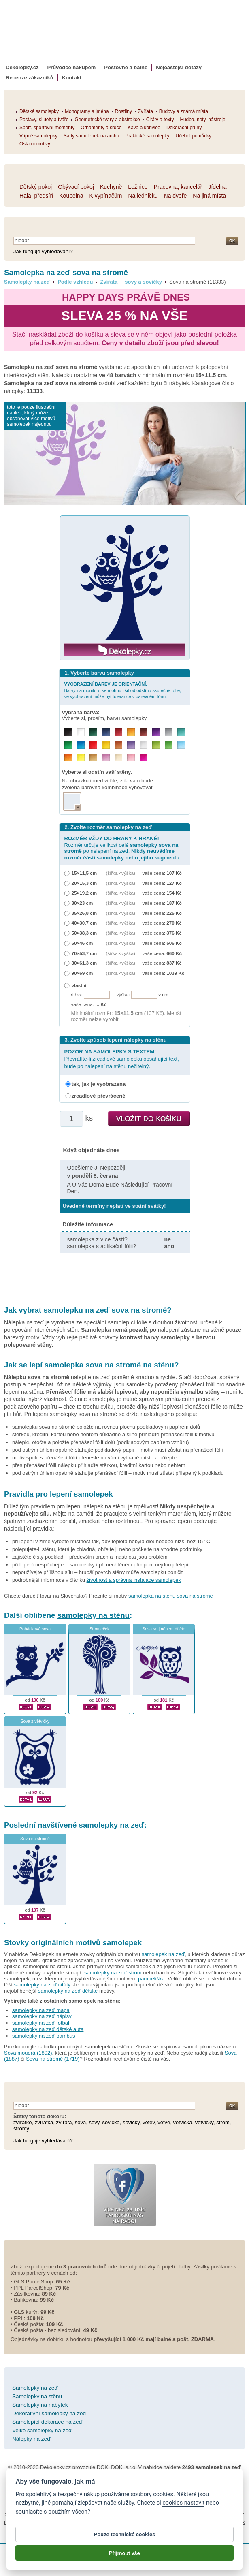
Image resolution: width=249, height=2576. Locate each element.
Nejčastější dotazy (179, 67)
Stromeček (99, 1629)
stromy (21, 2128)
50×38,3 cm (84, 933)
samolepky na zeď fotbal (40, 2023)
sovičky (131, 2122)
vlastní (79, 985)
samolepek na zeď (163, 1954)
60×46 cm (82, 943)
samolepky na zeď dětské (68, 1991)
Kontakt (71, 78)
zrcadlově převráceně (99, 1096)
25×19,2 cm (84, 892)
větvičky (204, 2122)
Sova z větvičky (35, 1721)
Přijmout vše (124, 2553)
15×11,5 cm (84, 873)
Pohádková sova (35, 1629)
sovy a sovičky (143, 282)
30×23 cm (82, 903)
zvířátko (22, 2122)
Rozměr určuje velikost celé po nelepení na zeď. (122, 847)
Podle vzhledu (75, 282)
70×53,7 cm (84, 953)
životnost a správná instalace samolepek (134, 1580)
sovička (110, 2122)
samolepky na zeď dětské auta (47, 2029)
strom (223, 2122)
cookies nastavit (183, 2503)
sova (80, 2122)
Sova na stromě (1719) (52, 2059)
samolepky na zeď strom (113, 1972)
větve (163, 2122)
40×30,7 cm (84, 922)
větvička (182, 2122)
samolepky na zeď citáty (42, 1985)
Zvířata (109, 282)
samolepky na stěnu (93, 1615)
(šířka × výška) (120, 873)
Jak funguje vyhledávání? (43, 251)
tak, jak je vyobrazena (99, 1084)
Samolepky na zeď (27, 282)
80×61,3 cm (84, 962)
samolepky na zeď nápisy (42, 2016)
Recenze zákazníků (29, 78)
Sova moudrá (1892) (28, 2053)
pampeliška (151, 1979)
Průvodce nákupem (71, 67)
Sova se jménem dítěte (163, 1629)
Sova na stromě (35, 1839)
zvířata (64, 2122)
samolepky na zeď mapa (41, 2010)
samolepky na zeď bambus (43, 2036)
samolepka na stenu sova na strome (170, 1596)
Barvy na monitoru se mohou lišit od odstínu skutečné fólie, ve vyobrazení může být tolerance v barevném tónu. (122, 690)
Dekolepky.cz (22, 67)
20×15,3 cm (84, 883)
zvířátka (44, 2122)
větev (149, 2122)
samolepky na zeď (112, 1825)
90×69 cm (82, 973)
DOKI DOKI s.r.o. (117, 2467)
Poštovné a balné (125, 67)
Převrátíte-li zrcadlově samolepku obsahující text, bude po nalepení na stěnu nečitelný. (121, 1059)
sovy (94, 2122)
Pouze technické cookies (124, 2535)
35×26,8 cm (84, 913)
